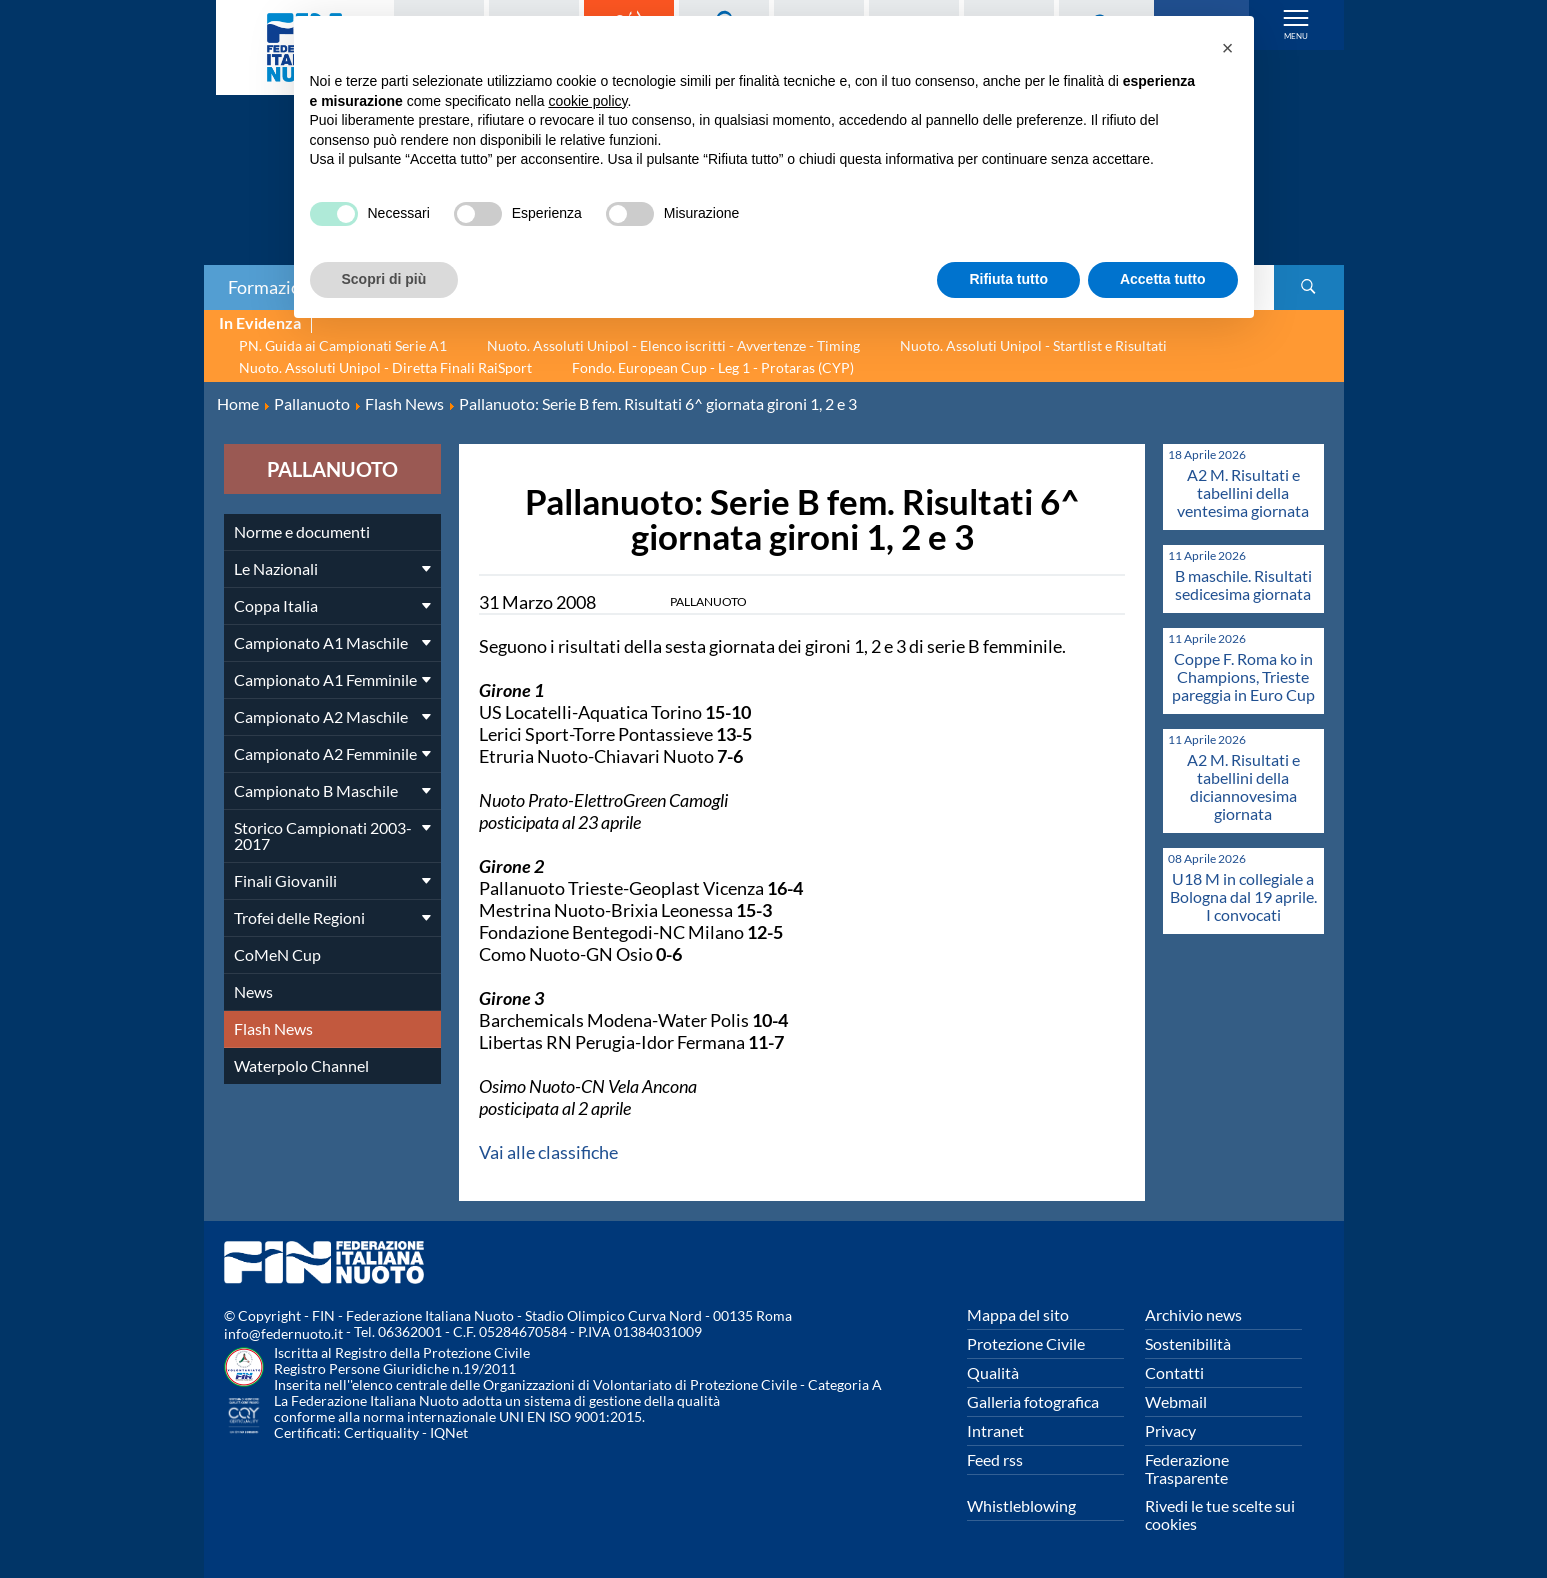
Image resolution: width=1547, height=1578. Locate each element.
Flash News (273, 1028)
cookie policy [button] (587, 101)
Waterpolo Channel (301, 1065)
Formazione (274, 287)
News (253, 991)
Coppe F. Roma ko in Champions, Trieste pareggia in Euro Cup (1243, 676)
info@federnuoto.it (283, 1333)
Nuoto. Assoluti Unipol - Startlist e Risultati (1033, 345)
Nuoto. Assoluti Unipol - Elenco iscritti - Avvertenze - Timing (673, 345)
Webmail (1176, 1401)
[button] (1228, 48)
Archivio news (1193, 1314)
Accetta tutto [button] (1163, 279)
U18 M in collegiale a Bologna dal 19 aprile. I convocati (1243, 896)
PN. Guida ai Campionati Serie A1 (343, 345)
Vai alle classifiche (548, 1152)
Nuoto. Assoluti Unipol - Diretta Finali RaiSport (385, 367)
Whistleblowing (1021, 1505)
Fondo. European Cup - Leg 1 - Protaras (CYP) (713, 367)
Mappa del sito (1018, 1314)
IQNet (449, 1432)
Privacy (1170, 1430)
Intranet (995, 1430)
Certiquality (381, 1432)
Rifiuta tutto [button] (1008, 279)
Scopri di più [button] (384, 279)
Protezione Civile (1026, 1343)
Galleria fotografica (1033, 1401)
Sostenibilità (1188, 1343)
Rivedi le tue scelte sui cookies (1220, 1514)
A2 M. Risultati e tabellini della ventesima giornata (1243, 492)
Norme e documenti (302, 531)
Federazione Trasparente (1187, 1468)
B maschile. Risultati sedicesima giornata (1243, 584)
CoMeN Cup (277, 954)
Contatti (1174, 1372)
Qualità (993, 1372)
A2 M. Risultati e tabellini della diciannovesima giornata (1243, 786)
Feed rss (995, 1459)
